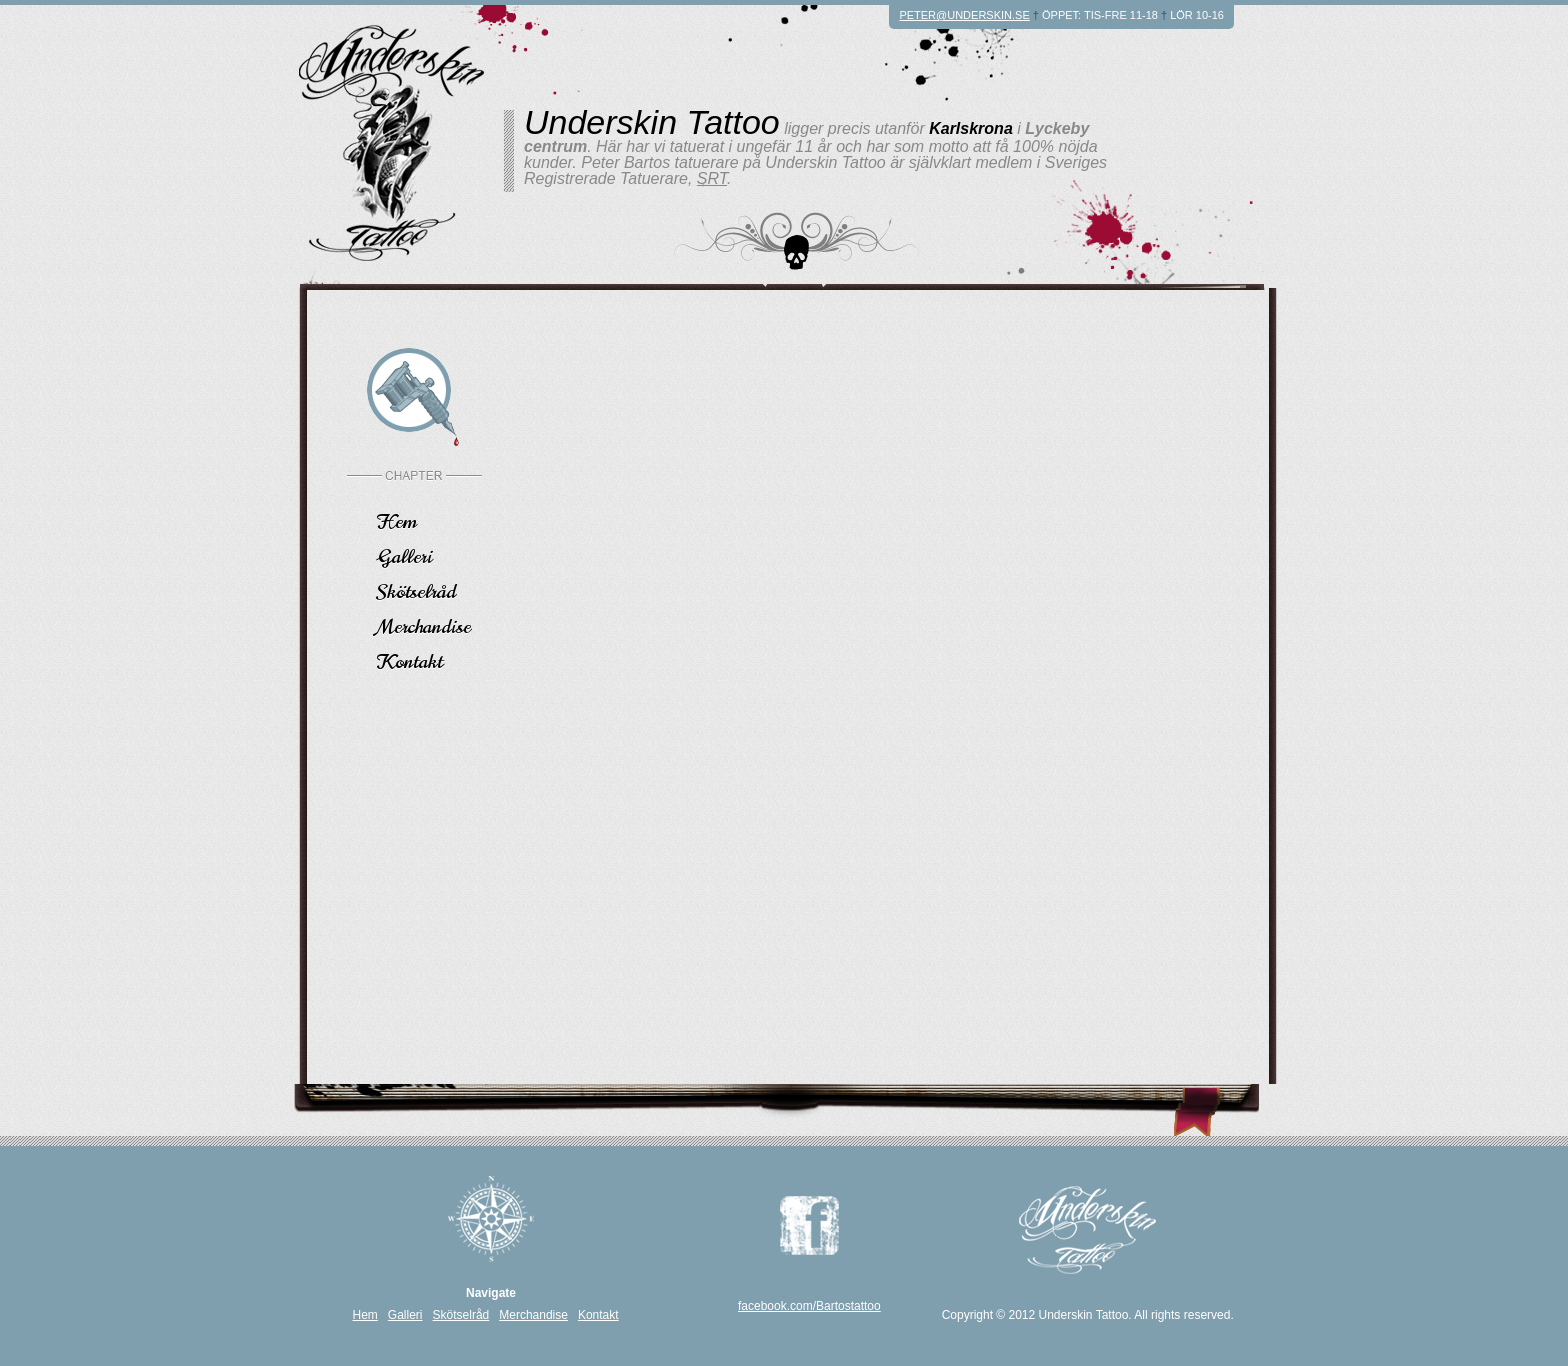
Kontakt (410, 660)
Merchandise (424, 625)
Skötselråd (416, 590)
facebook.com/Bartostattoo (809, 1306)
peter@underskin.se (964, 15)
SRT (712, 178)
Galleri (405, 555)
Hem (397, 520)
